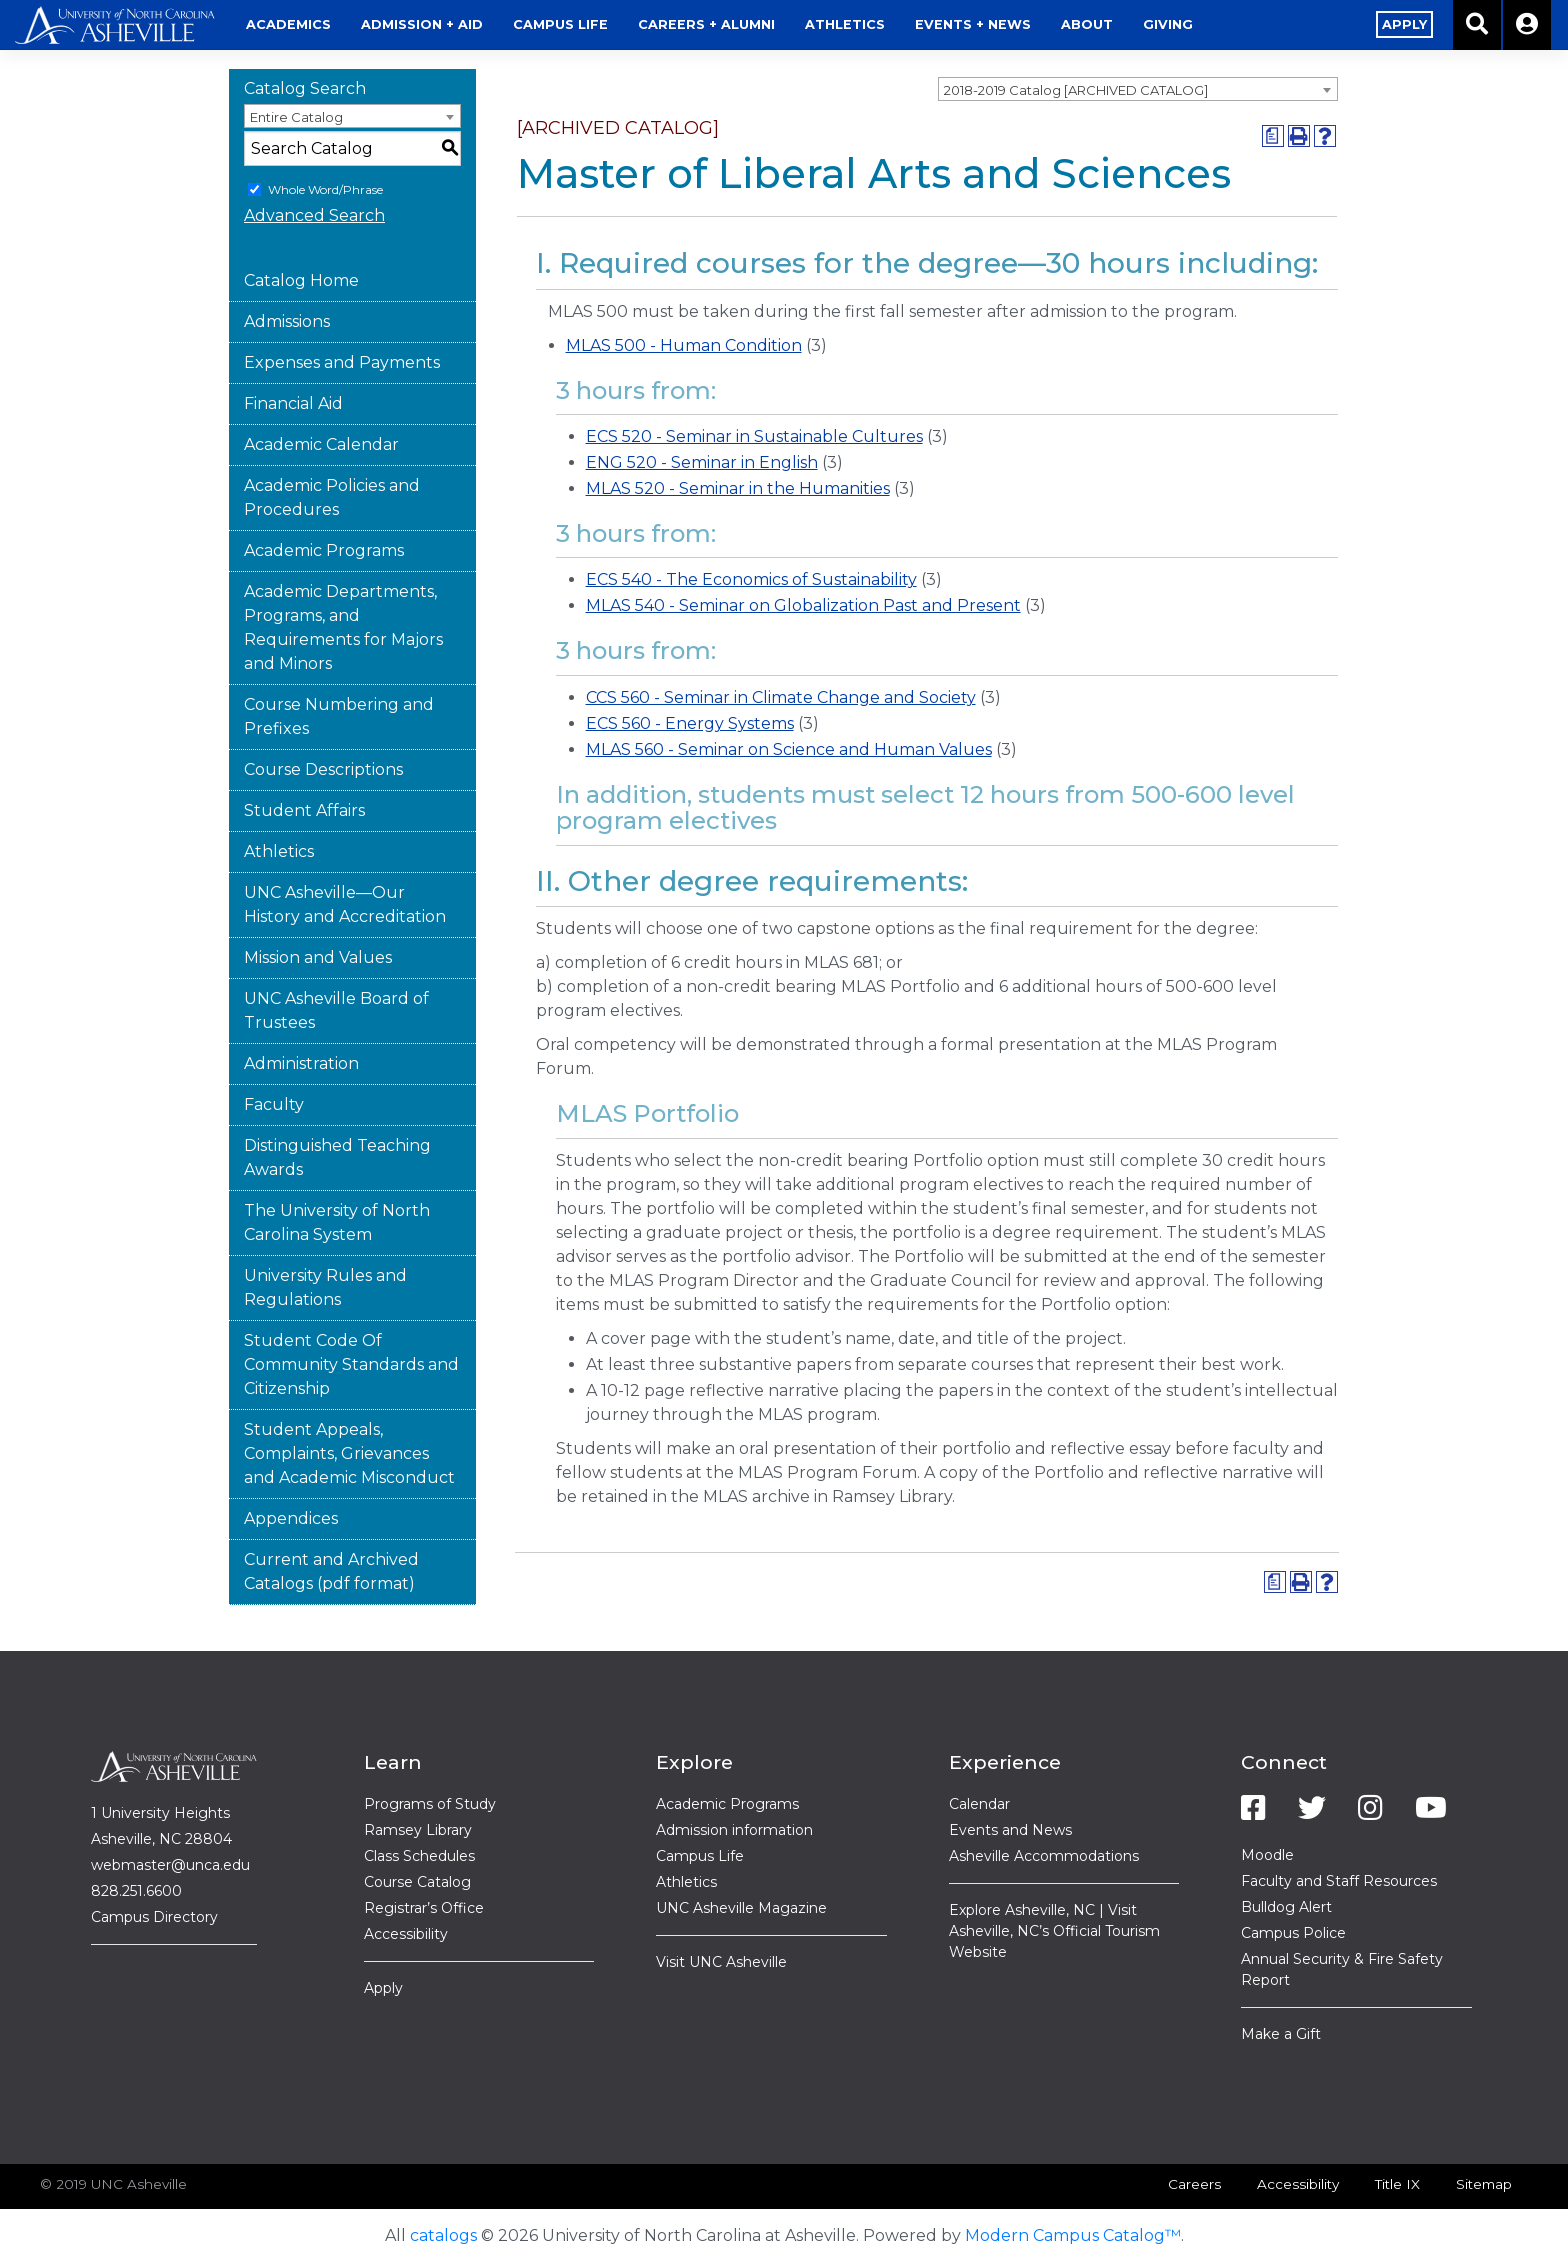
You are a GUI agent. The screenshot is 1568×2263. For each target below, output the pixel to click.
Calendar (979, 1804)
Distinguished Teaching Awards (337, 1157)
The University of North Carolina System (337, 1222)
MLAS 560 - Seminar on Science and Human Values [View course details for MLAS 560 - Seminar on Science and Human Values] (789, 749)
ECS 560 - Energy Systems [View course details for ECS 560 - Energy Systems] (690, 723)
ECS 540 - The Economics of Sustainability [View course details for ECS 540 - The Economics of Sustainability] (751, 579)
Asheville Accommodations (1044, 1856)
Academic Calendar (321, 444)
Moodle (1267, 1855)
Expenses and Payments (342, 362)
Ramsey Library (418, 1830)
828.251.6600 (136, 1891)
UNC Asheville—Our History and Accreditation (345, 904)
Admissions (287, 321)
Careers (1194, 2184)
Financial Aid (293, 403)
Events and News (1010, 1830)
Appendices (291, 1518)
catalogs (443, 2235)
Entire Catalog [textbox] (296, 117)
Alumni (706, 24)
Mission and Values (318, 957)
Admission (422, 24)
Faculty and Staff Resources (1339, 1881)
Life (560, 24)
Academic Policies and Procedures (332, 497)
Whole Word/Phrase (325, 189)
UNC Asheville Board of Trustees (336, 1010)
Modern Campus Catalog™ (1073, 2235)
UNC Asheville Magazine (741, 1908)
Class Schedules (419, 1856)
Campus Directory (154, 1917)
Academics (288, 24)
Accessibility (406, 1934)
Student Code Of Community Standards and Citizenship (351, 1364)
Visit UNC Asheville (721, 1962)
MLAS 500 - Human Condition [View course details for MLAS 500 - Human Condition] (684, 345)
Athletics (845, 24)
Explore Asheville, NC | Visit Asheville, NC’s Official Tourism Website (1054, 1931)
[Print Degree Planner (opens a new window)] (1273, 136)
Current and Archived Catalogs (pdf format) (331, 1571)
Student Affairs (304, 810)
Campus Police (1293, 1933)
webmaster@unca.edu (170, 1865)
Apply (383, 1988)
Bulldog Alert (1286, 1907)
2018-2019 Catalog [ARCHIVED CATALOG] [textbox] (1076, 90)
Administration (301, 1063)
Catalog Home (301, 280)
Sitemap (1484, 2184)
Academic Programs (324, 550)
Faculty (274, 1104)
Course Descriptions (323, 769)
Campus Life (700, 1856)
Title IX (1397, 2184)
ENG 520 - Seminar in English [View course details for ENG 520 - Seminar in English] (702, 462)
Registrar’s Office (424, 1908)
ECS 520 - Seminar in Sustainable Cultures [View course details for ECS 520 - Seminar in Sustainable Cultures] (754, 436)
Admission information (734, 1830)
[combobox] (1138, 89)
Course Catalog (417, 1882)
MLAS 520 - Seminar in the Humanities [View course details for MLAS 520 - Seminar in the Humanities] (738, 488)
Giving (1168, 24)
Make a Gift (1281, 2034)
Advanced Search (314, 215)
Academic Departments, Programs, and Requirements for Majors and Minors (343, 627)
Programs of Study (430, 1804)
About (1087, 24)
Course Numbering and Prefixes (339, 716)
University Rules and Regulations (325, 1287)
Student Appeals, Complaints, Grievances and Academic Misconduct (349, 1453)
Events (973, 24)
